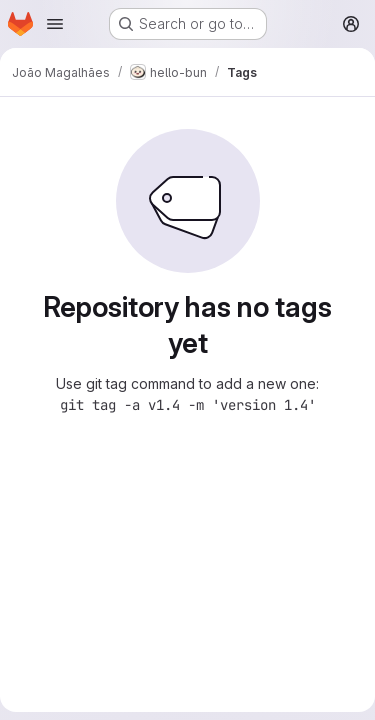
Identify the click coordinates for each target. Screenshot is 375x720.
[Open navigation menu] (55, 24)
